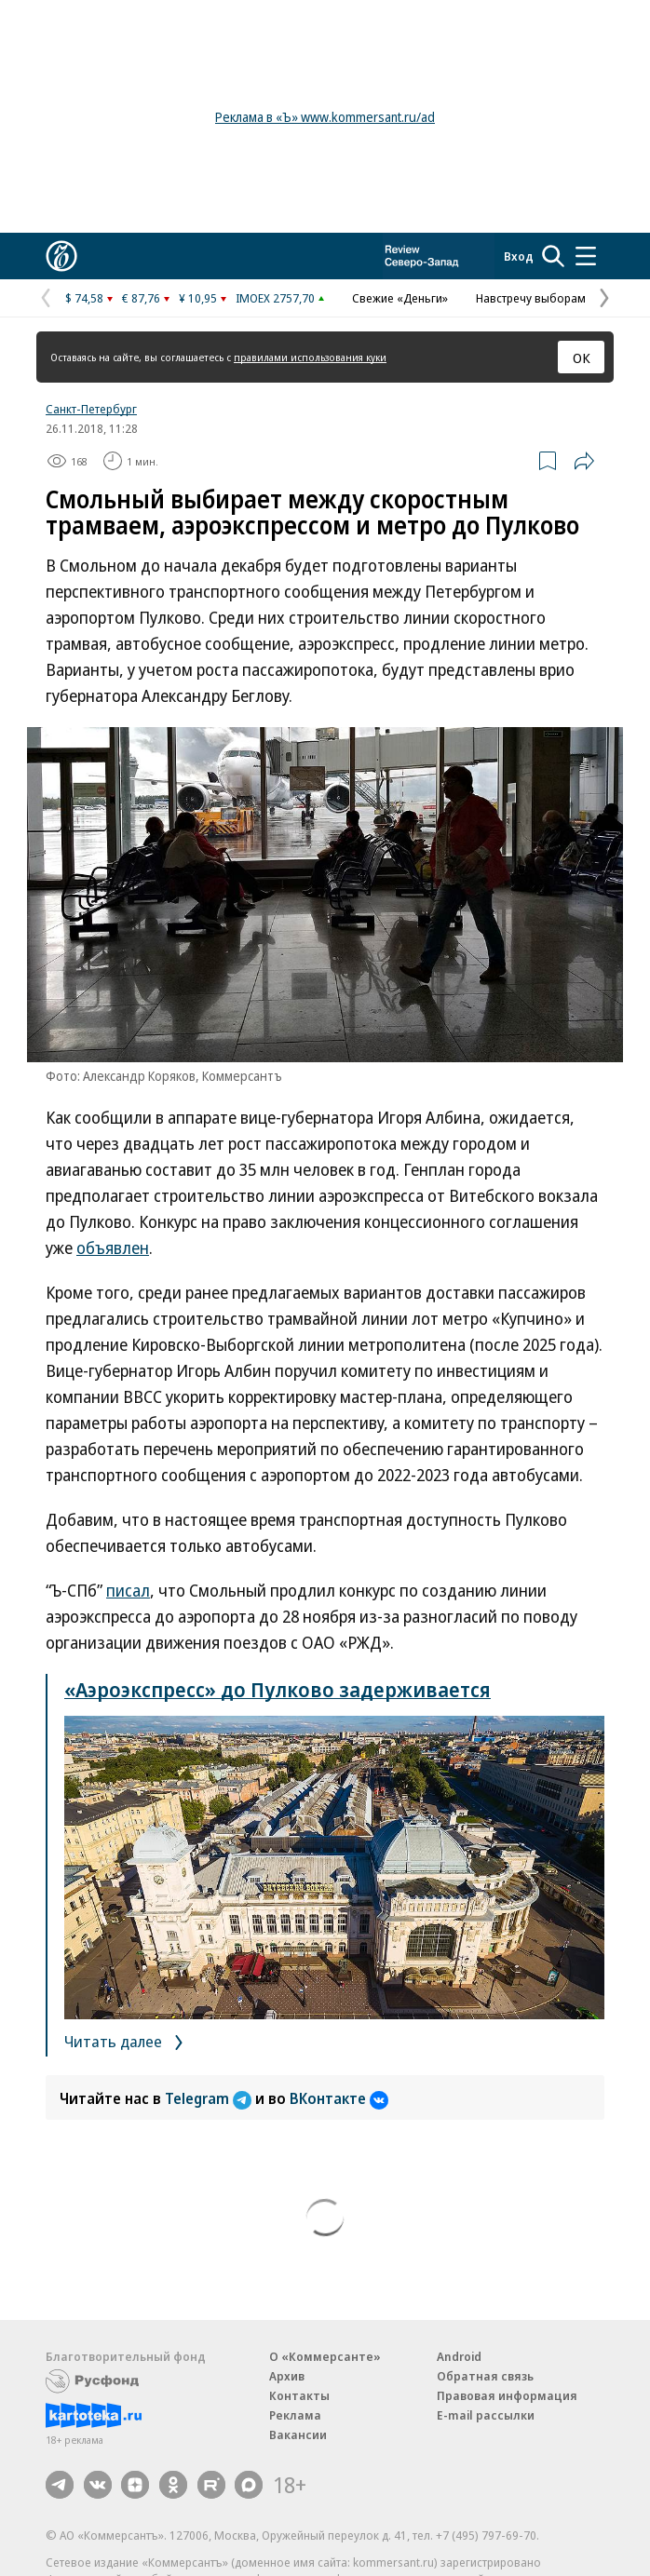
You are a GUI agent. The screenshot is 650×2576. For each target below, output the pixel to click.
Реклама (295, 2415)
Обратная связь (485, 2375)
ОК (581, 357)
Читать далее (127, 2041)
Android (459, 2356)
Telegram (210, 2098)
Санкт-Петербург (91, 408)
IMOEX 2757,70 (275, 298)
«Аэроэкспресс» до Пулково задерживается (277, 1689)
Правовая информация (507, 2395)
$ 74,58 (84, 298)
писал (128, 1590)
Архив (287, 2375)
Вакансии (298, 2434)
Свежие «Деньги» (400, 298)
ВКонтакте (339, 2098)
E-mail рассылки (486, 2415)
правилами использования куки (310, 357)
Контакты (299, 2395)
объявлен (112, 1247)
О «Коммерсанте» (325, 2356)
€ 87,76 (141, 298)
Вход (519, 256)
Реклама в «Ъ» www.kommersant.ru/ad (325, 117)
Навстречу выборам (531, 298)
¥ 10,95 (198, 298)
